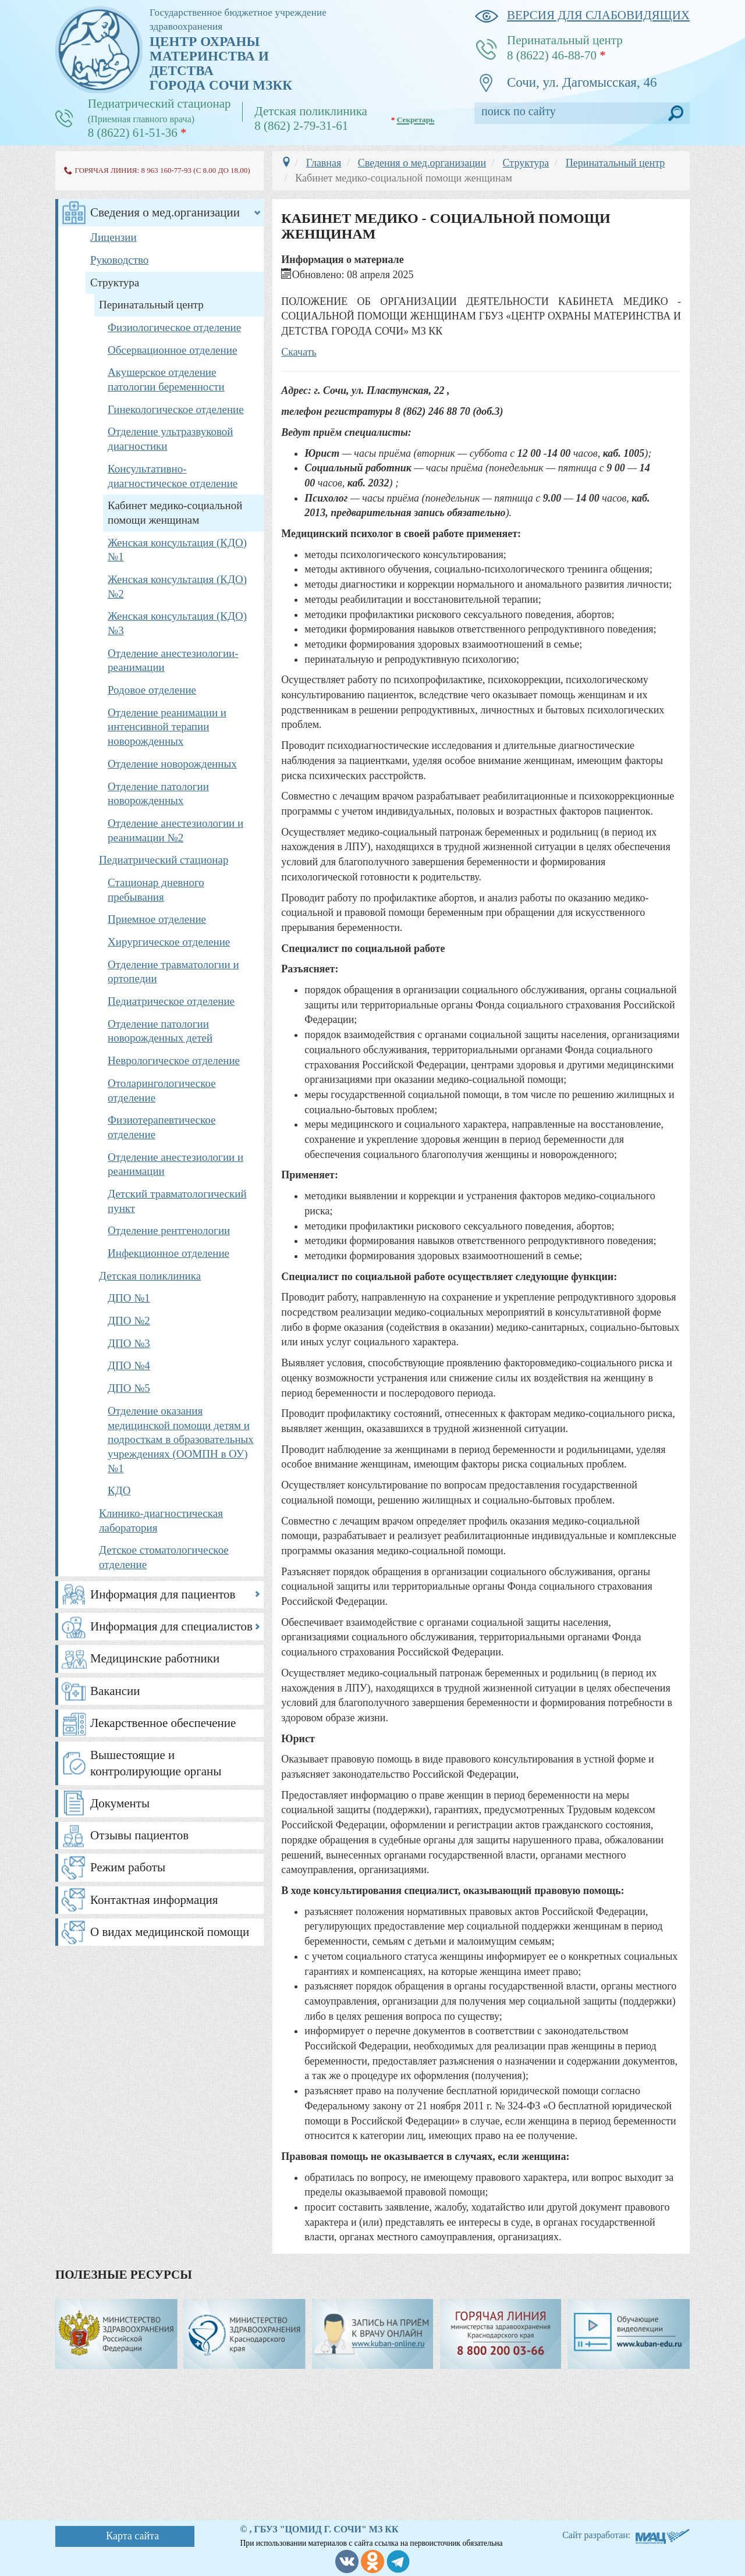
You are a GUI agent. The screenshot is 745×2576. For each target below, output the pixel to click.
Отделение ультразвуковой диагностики (170, 438)
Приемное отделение (157, 919)
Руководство (119, 260)
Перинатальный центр (151, 305)
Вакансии (115, 1691)
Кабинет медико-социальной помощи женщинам (175, 512)
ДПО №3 (129, 1343)
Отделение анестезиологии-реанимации (173, 660)
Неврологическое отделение (174, 1060)
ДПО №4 (129, 1365)
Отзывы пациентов (139, 1835)
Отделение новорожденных (172, 764)
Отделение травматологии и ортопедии (173, 971)
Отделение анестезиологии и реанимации (175, 1164)
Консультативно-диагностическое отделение (172, 476)
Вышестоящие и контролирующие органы (155, 1763)
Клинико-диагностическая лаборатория (161, 1520)
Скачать (298, 352)
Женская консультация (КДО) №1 (177, 549)
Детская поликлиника (150, 1276)
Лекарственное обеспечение (163, 1723)
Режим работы (127, 1867)
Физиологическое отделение (174, 327)
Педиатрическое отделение (171, 1001)
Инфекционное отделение (168, 1253)
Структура (114, 282)
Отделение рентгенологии (169, 1230)
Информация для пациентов (163, 1594)
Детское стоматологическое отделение (164, 1557)
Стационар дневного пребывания (156, 889)
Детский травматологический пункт (177, 1201)
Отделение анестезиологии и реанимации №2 (175, 830)
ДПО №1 (129, 1298)
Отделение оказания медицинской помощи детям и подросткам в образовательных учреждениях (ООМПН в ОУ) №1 (181, 1439)
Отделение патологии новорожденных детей (160, 1031)
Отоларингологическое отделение (162, 1090)
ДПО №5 (129, 1388)
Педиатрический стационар (163, 860)
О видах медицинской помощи (169, 1932)
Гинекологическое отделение (176, 409)
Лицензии (113, 237)
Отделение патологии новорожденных (158, 793)
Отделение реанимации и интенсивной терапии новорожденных (167, 726)
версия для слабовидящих (582, 15)
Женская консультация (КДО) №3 (177, 623)
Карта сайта (132, 2536)
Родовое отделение (152, 690)
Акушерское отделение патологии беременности (166, 379)
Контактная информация (154, 1900)
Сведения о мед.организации (165, 212)
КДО (119, 1490)
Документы (120, 1803)
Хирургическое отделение (169, 942)
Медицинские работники (154, 1658)
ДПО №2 (129, 1320)
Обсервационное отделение (172, 350)
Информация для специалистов (171, 1626)
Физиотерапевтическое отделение (161, 1127)
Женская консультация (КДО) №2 (177, 586)
